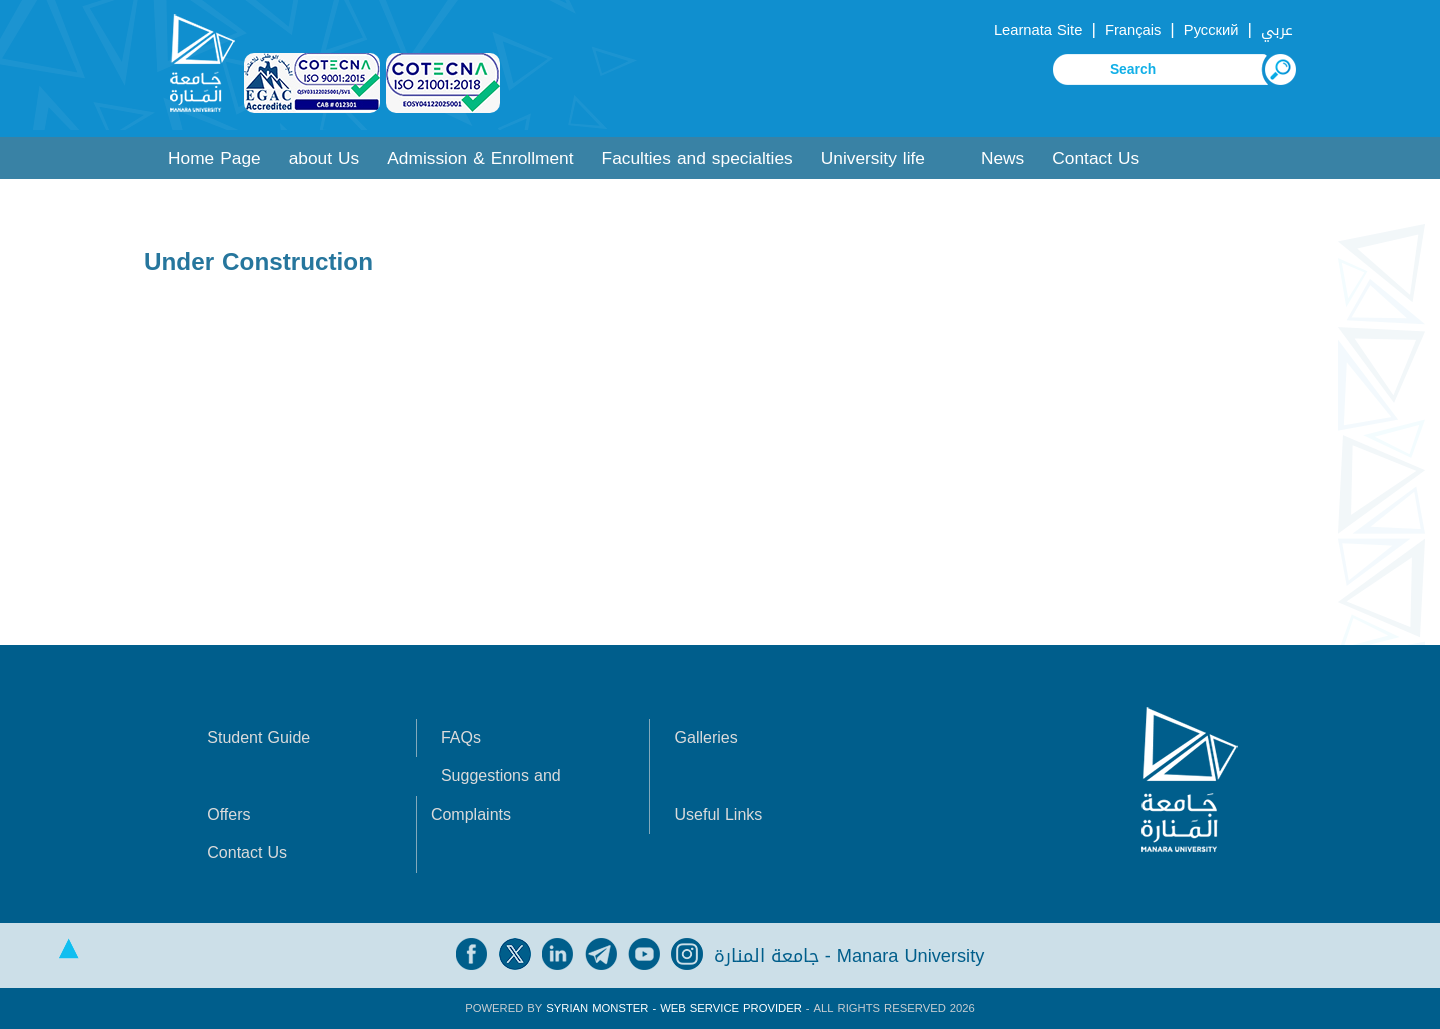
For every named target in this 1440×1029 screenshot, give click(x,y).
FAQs (461, 737)
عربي (1277, 30)
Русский (1211, 30)
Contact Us (1095, 158)
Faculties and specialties (697, 158)
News (1002, 158)
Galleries (706, 737)
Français (1133, 30)
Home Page (214, 158)
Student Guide (258, 737)
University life (873, 158)
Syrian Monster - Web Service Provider (673, 1008)
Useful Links (719, 814)
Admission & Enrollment (480, 158)
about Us (324, 158)
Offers (228, 814)
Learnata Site (1038, 30)
